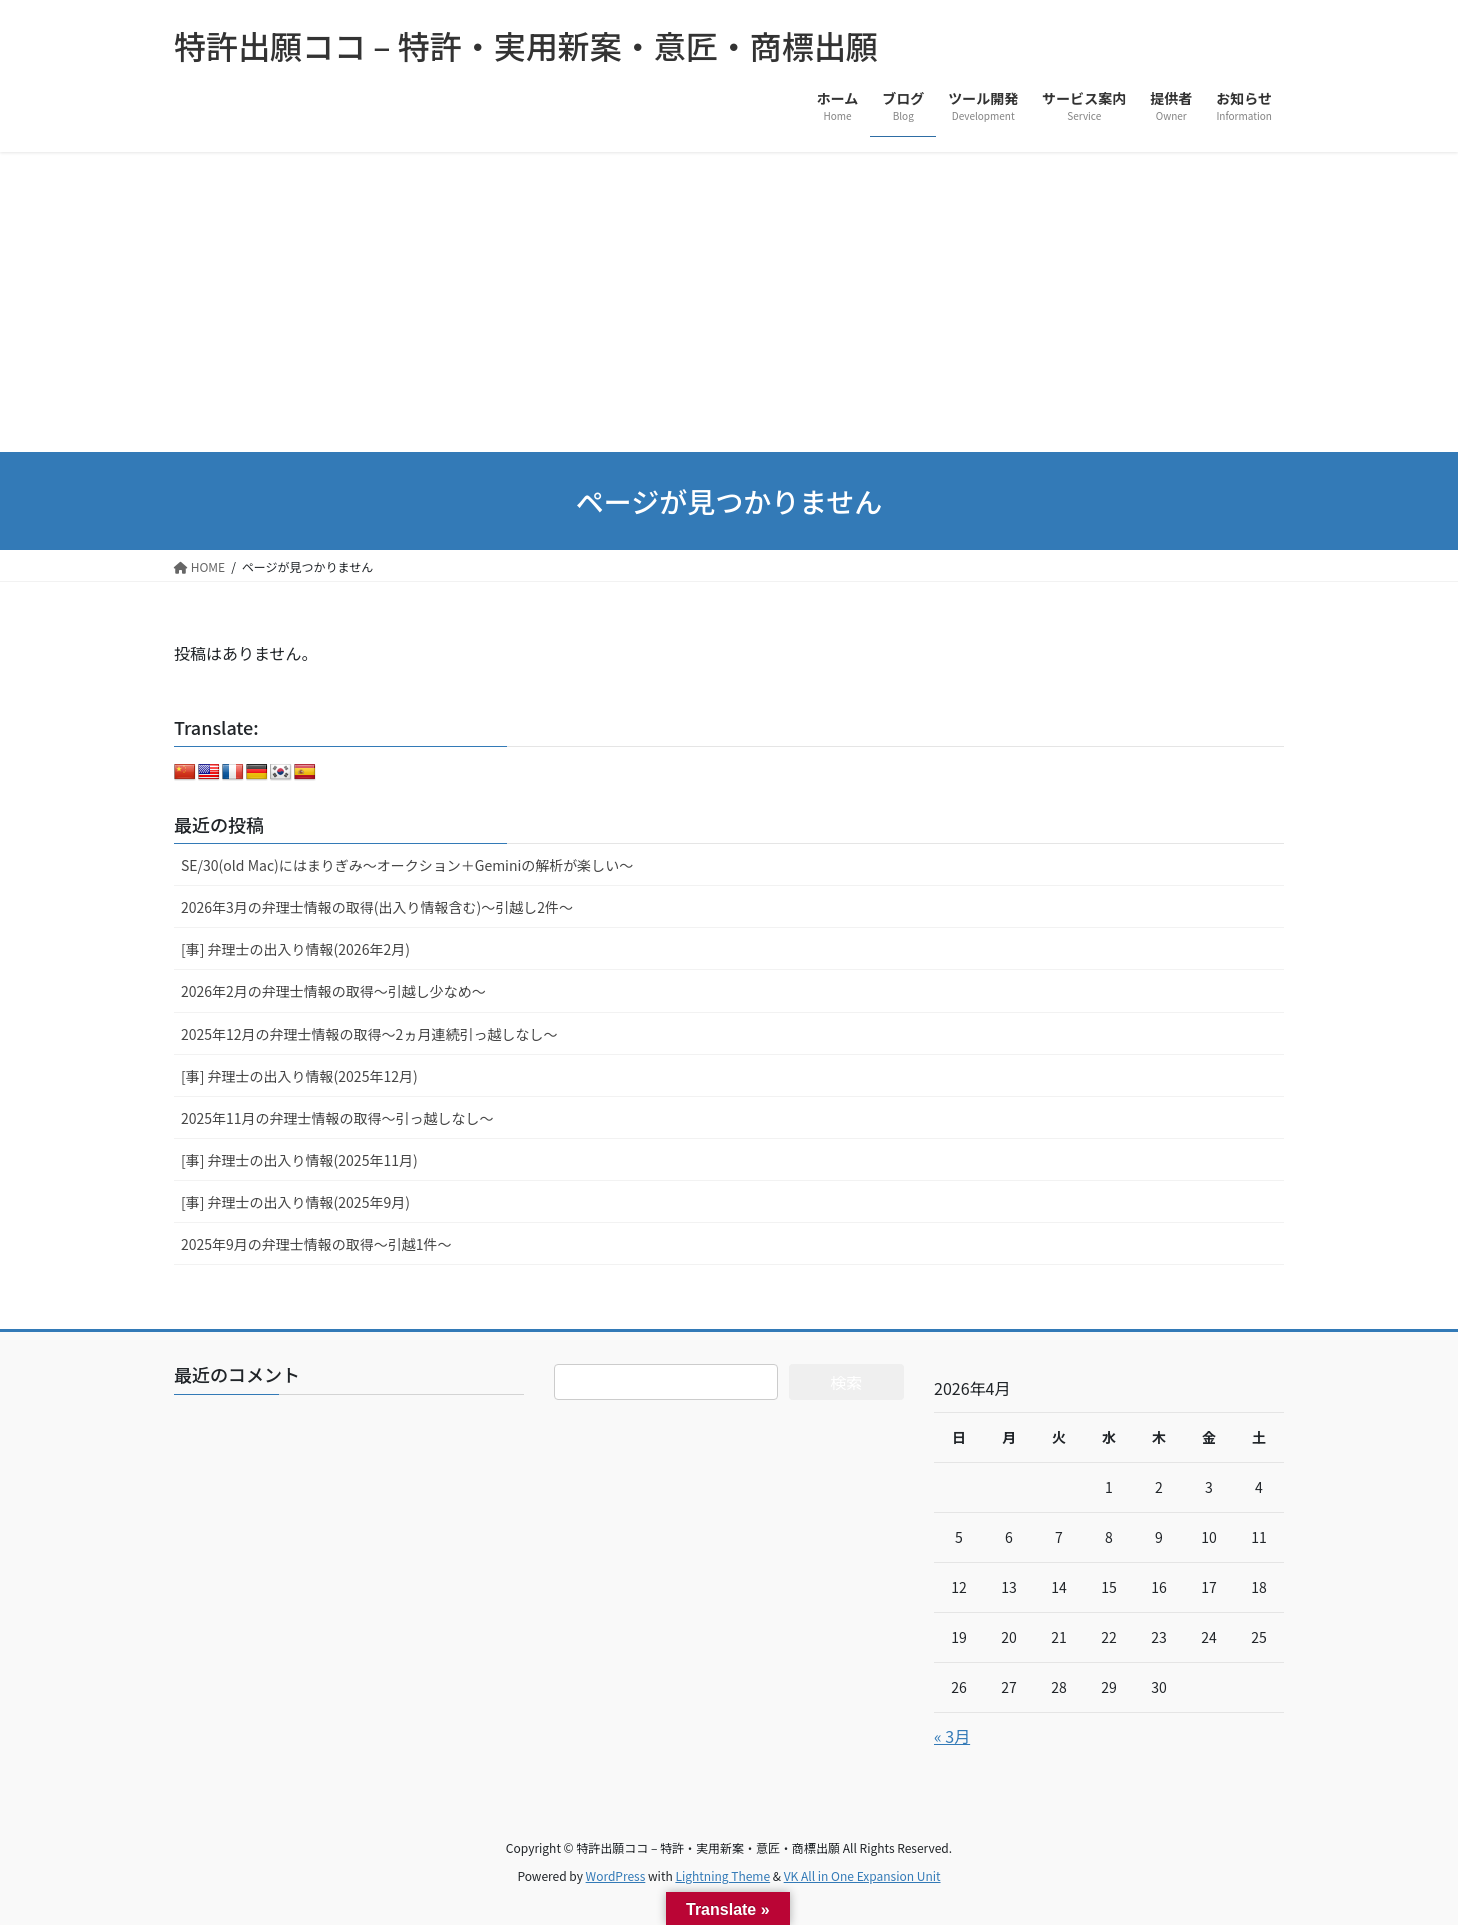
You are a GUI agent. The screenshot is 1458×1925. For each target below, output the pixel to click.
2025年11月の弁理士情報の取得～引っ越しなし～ (337, 1118)
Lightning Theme (722, 1875)
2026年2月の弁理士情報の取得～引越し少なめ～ (333, 991)
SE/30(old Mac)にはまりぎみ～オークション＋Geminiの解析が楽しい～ (407, 865)
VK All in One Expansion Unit (862, 1875)
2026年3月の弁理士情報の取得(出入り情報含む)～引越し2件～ (377, 907)
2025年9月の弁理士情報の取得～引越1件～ (316, 1244)
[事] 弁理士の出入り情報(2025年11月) (299, 1160)
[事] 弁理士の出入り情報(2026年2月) (295, 949)
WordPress (616, 1875)
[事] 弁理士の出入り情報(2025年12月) (299, 1076)
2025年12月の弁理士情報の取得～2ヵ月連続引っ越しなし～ (369, 1034)
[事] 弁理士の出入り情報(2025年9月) (295, 1202)
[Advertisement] (729, 302)
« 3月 (952, 1736)
